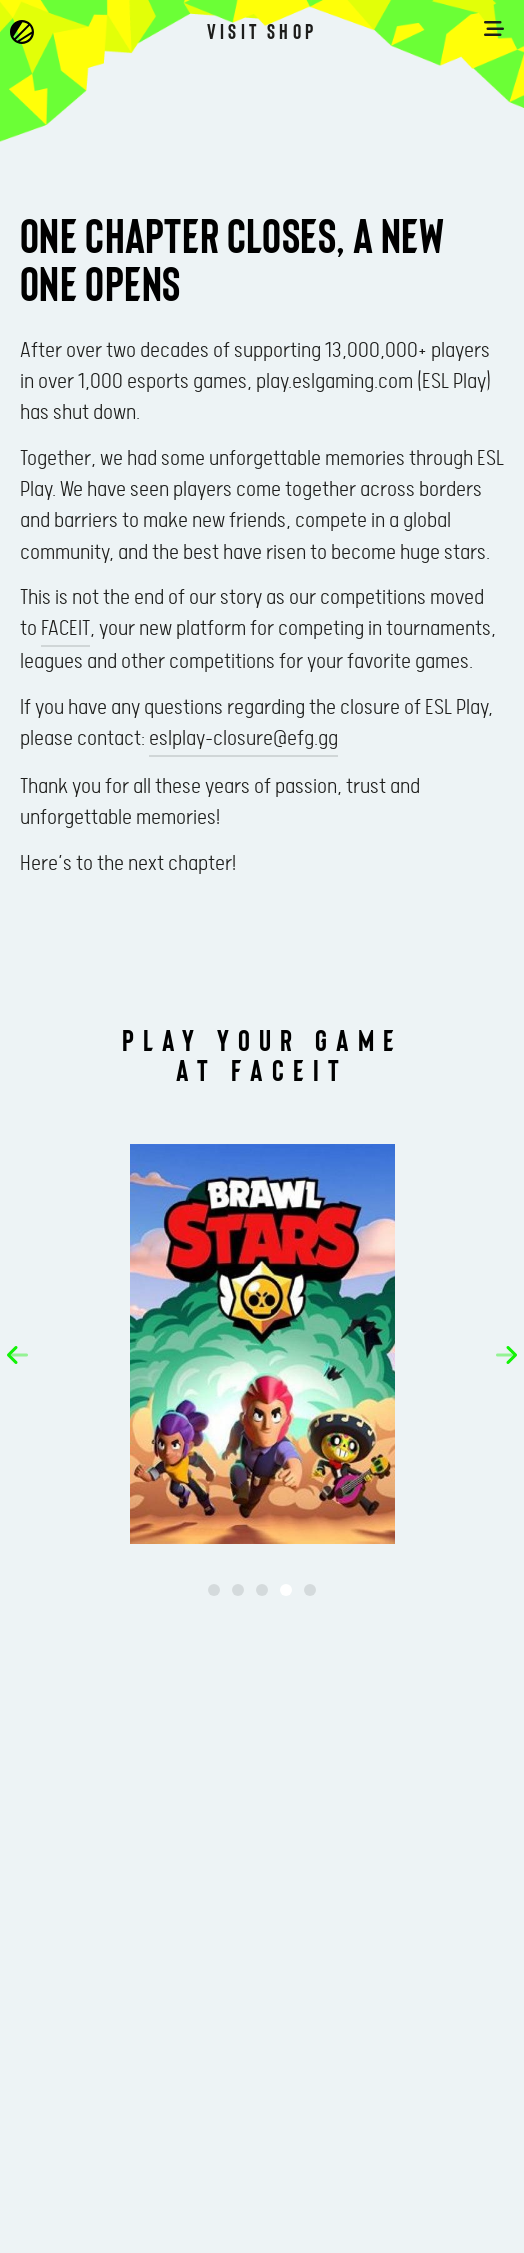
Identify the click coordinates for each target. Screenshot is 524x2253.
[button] (17, 1355)
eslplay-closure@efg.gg (243, 739)
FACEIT (65, 629)
